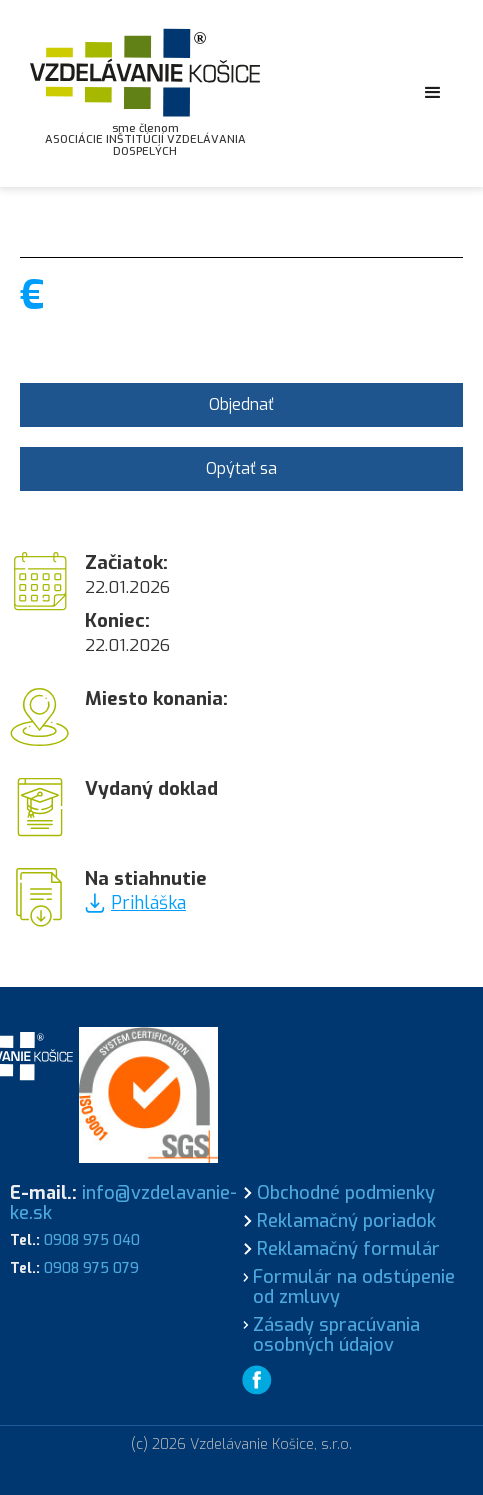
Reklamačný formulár (348, 1249)
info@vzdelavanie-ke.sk (123, 1203)
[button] (433, 93)
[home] (145, 93)
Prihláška (148, 903)
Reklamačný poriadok (346, 1221)
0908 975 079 (91, 1268)
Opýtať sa (241, 468)
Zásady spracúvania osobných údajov (336, 1335)
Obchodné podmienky (346, 1193)
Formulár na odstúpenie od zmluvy (354, 1287)
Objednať (241, 404)
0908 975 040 (92, 1240)
